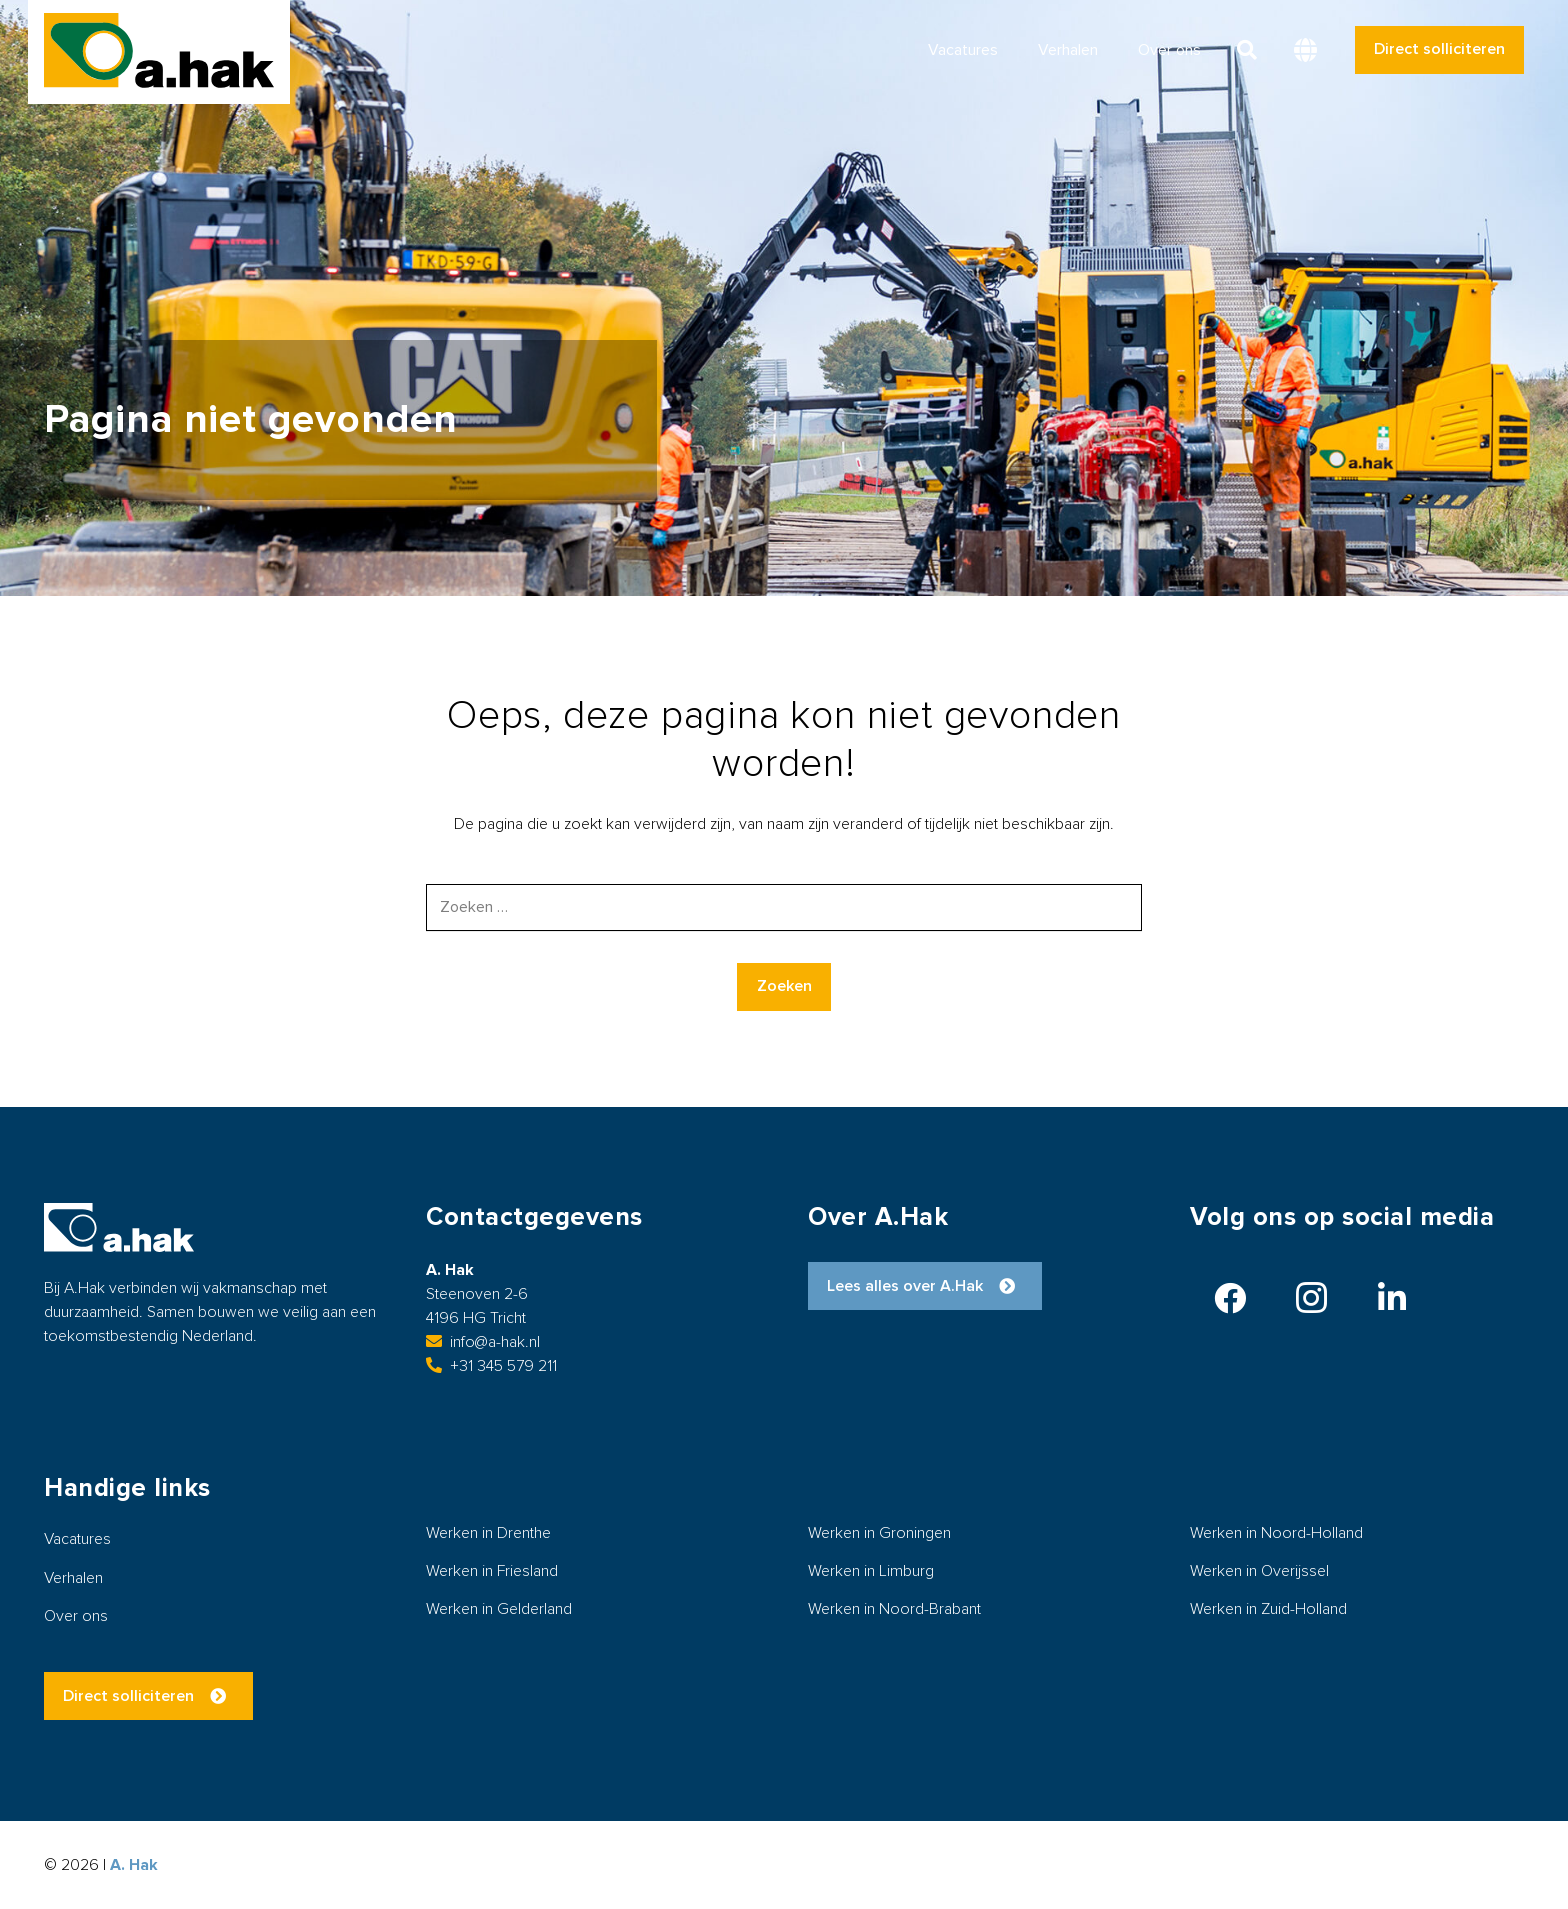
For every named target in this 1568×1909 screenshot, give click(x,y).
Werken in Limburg (871, 1571)
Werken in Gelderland (499, 1609)
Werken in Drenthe (488, 1533)
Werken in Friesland (492, 1571)
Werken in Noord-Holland (1276, 1533)
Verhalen (73, 1578)
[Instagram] (1311, 1298)
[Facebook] (1230, 1298)
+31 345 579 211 (491, 1366)
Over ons (76, 1616)
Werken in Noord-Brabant (894, 1609)
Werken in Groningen (879, 1533)
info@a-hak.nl (483, 1342)
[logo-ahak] (159, 50)
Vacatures (77, 1539)
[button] (1247, 50)
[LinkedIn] (1392, 1298)
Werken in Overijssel (1259, 1571)
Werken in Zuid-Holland (1268, 1609)
